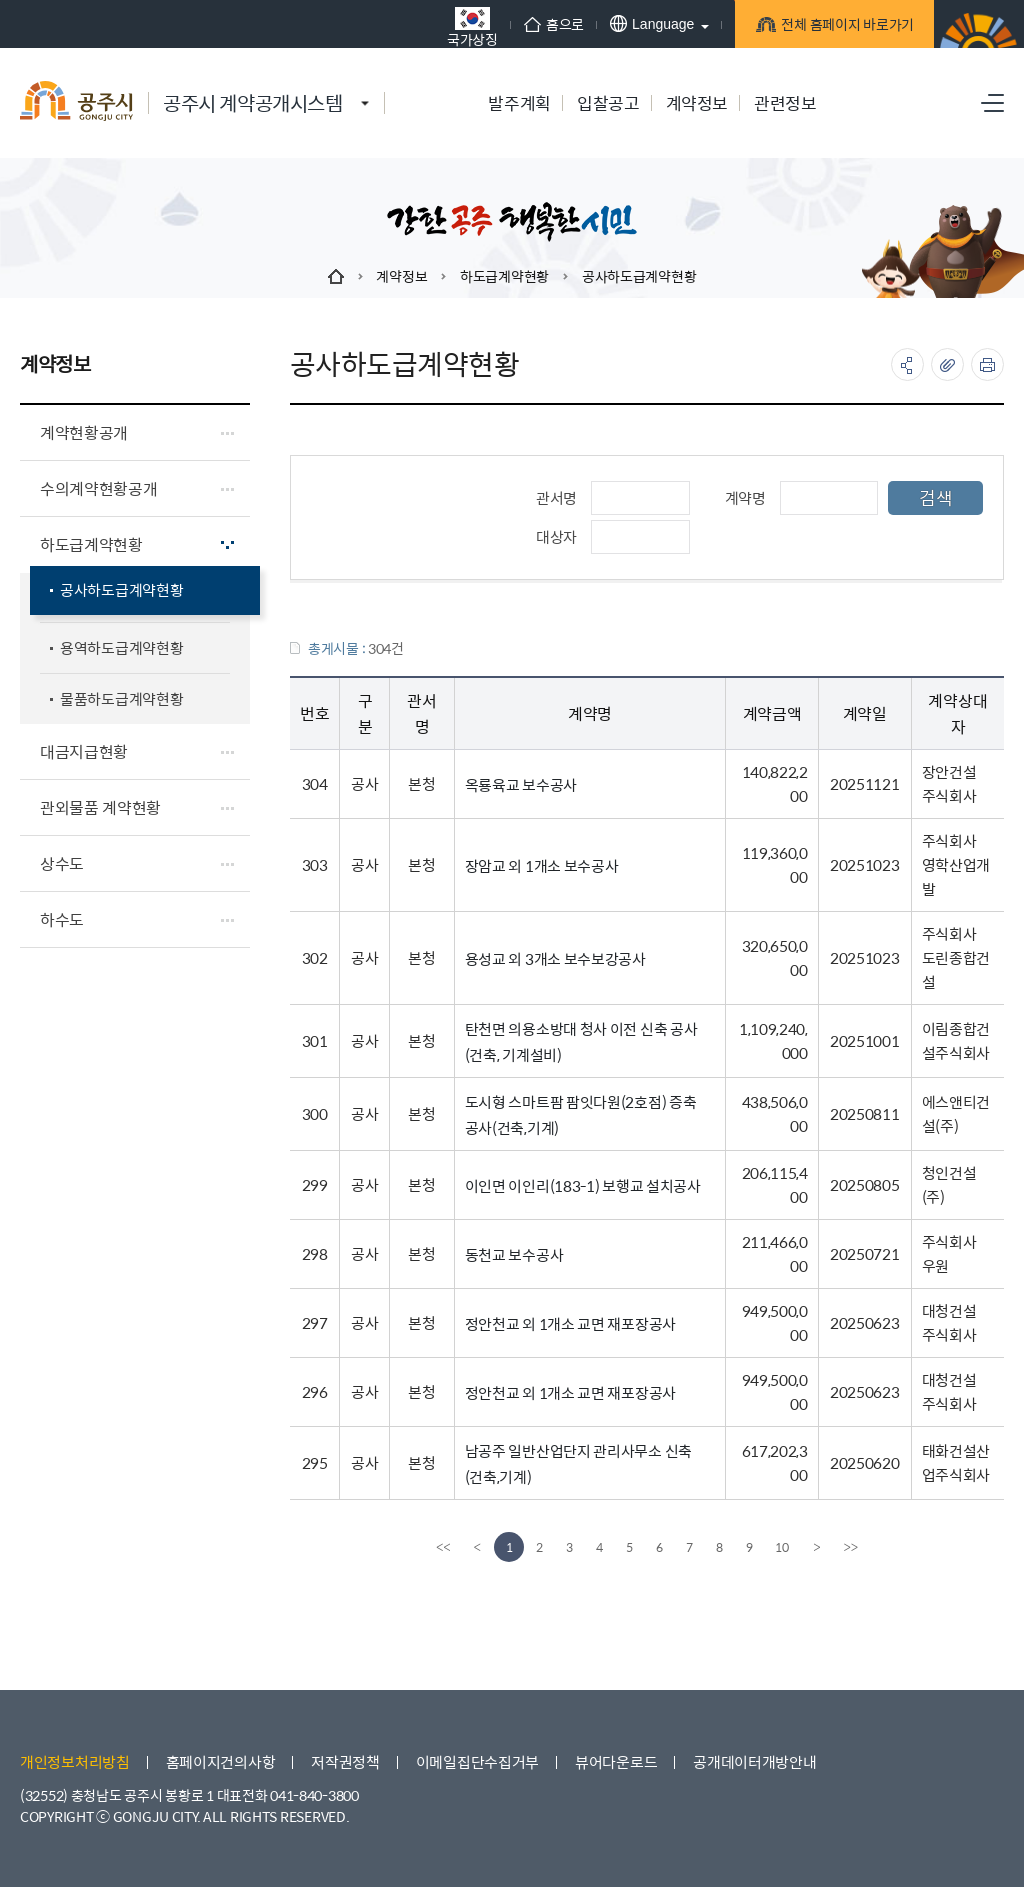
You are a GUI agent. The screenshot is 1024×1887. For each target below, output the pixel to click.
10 (782, 1547)
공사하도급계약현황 (639, 276)
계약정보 (401, 276)
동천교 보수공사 (514, 1254)
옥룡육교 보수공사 (521, 784)
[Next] (817, 1547)
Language (652, 23)
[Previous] (477, 1547)
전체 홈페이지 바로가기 (844, 27)
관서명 (556, 497)
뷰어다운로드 (616, 1761)
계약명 (745, 497)
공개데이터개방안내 (754, 1761)
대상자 (556, 536)
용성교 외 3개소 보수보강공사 (555, 958)
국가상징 (472, 26)
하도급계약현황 (504, 276)
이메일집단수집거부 (477, 1761)
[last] (851, 1547)
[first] (443, 1547)
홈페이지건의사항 (221, 1761)
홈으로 (554, 24)
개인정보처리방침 (75, 1761)
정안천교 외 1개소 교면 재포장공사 (570, 1323)
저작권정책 (345, 1761)
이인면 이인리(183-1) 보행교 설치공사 (583, 1185)
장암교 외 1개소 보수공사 (542, 865)
